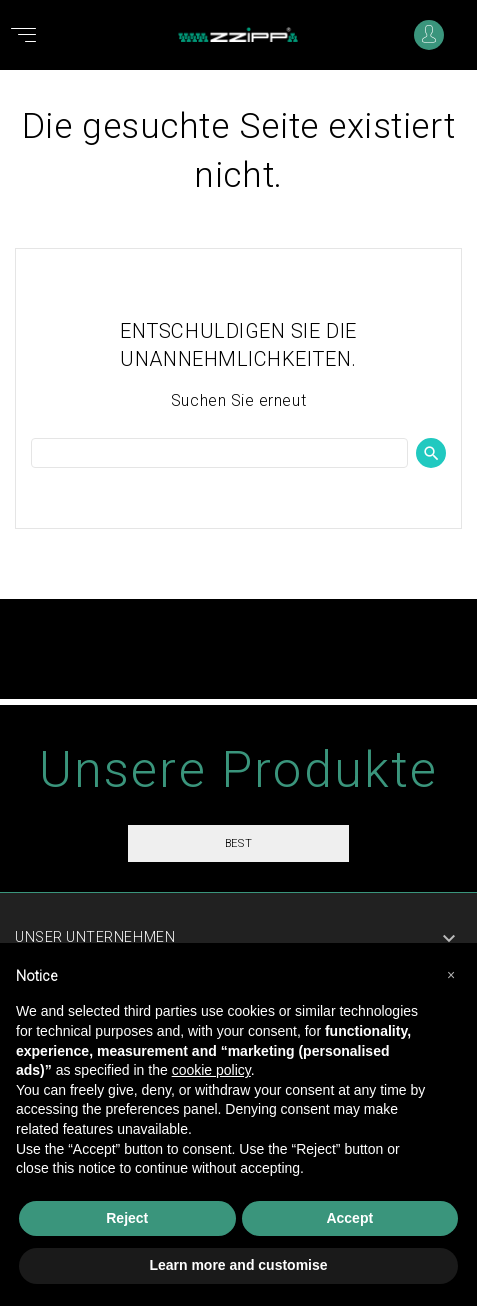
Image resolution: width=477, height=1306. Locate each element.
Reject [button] (127, 1218)
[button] (451, 975)
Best (238, 843)
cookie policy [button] (211, 1070)
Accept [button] (349, 1218)
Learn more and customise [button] (238, 1265)
